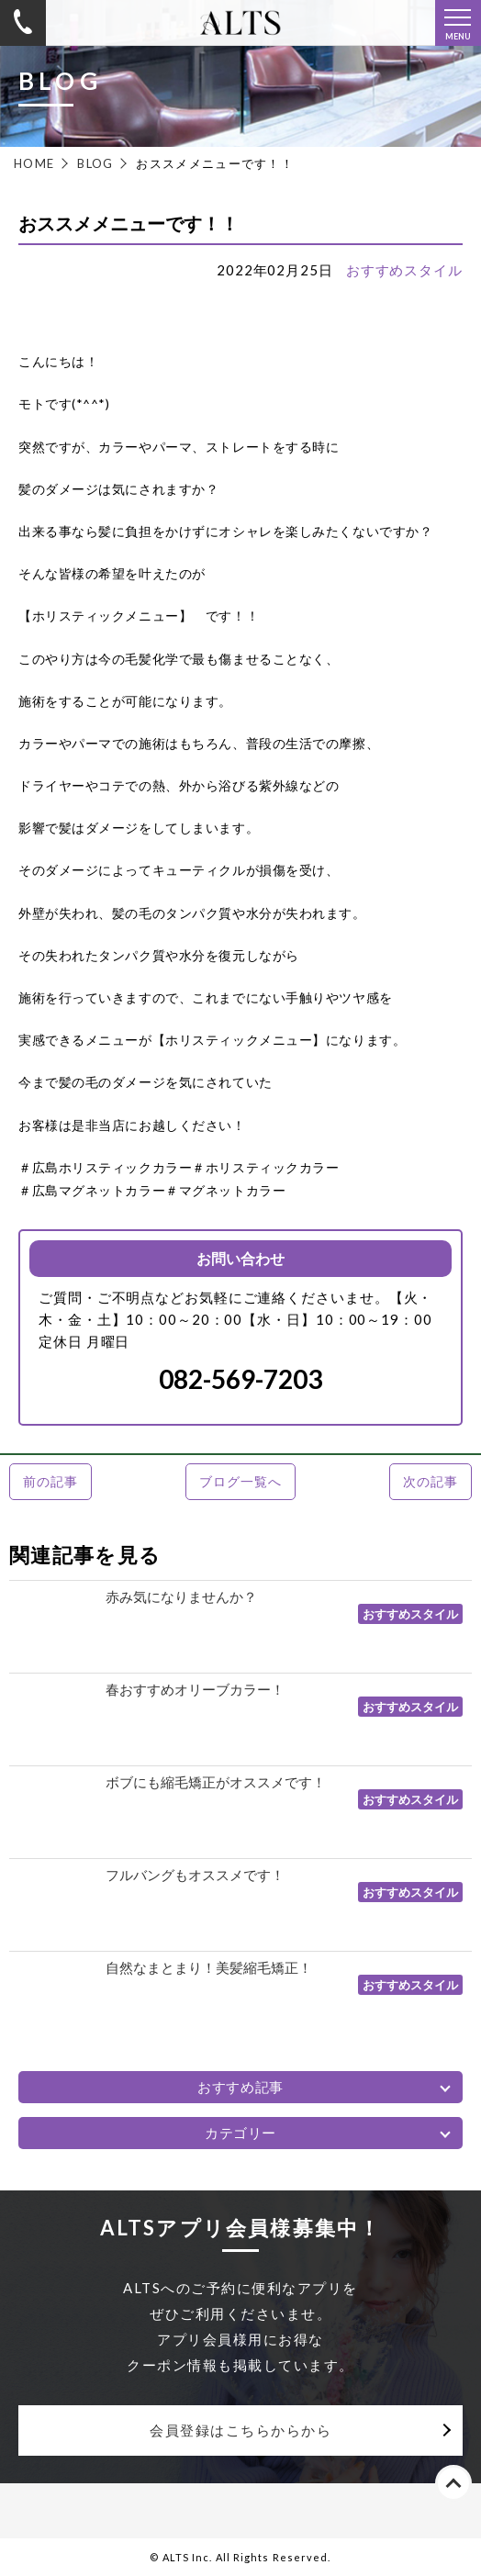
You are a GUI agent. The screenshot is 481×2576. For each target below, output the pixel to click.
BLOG (95, 163)
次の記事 (430, 1481)
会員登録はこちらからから (240, 2430)
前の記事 (50, 1481)
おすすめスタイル (404, 270)
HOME (34, 163)
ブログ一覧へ (240, 1481)
